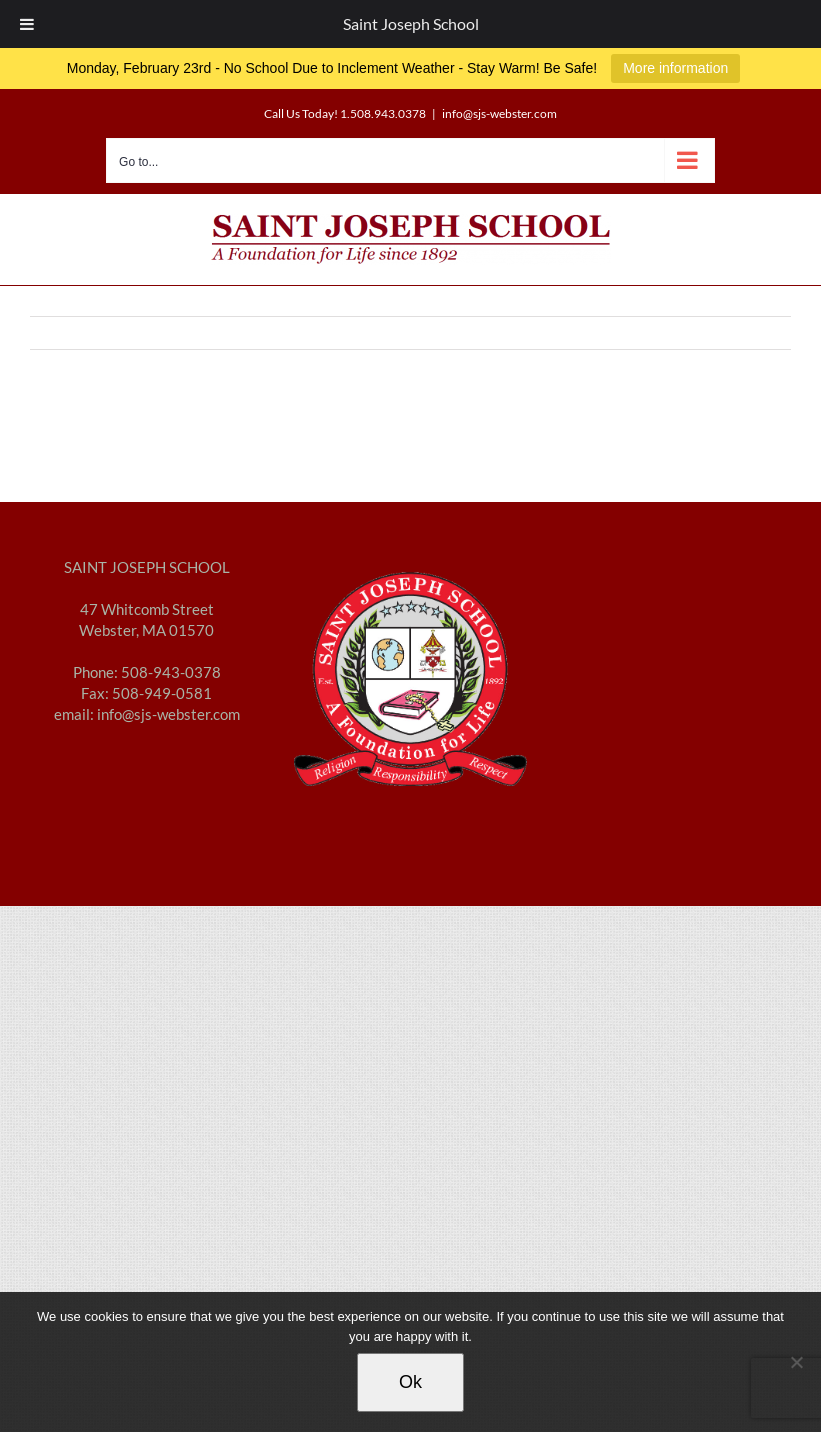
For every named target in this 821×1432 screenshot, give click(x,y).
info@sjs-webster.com (499, 113)
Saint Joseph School (411, 23)
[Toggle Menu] (27, 24)
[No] (796, 1362)
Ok (410, 1382)
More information (675, 68)
